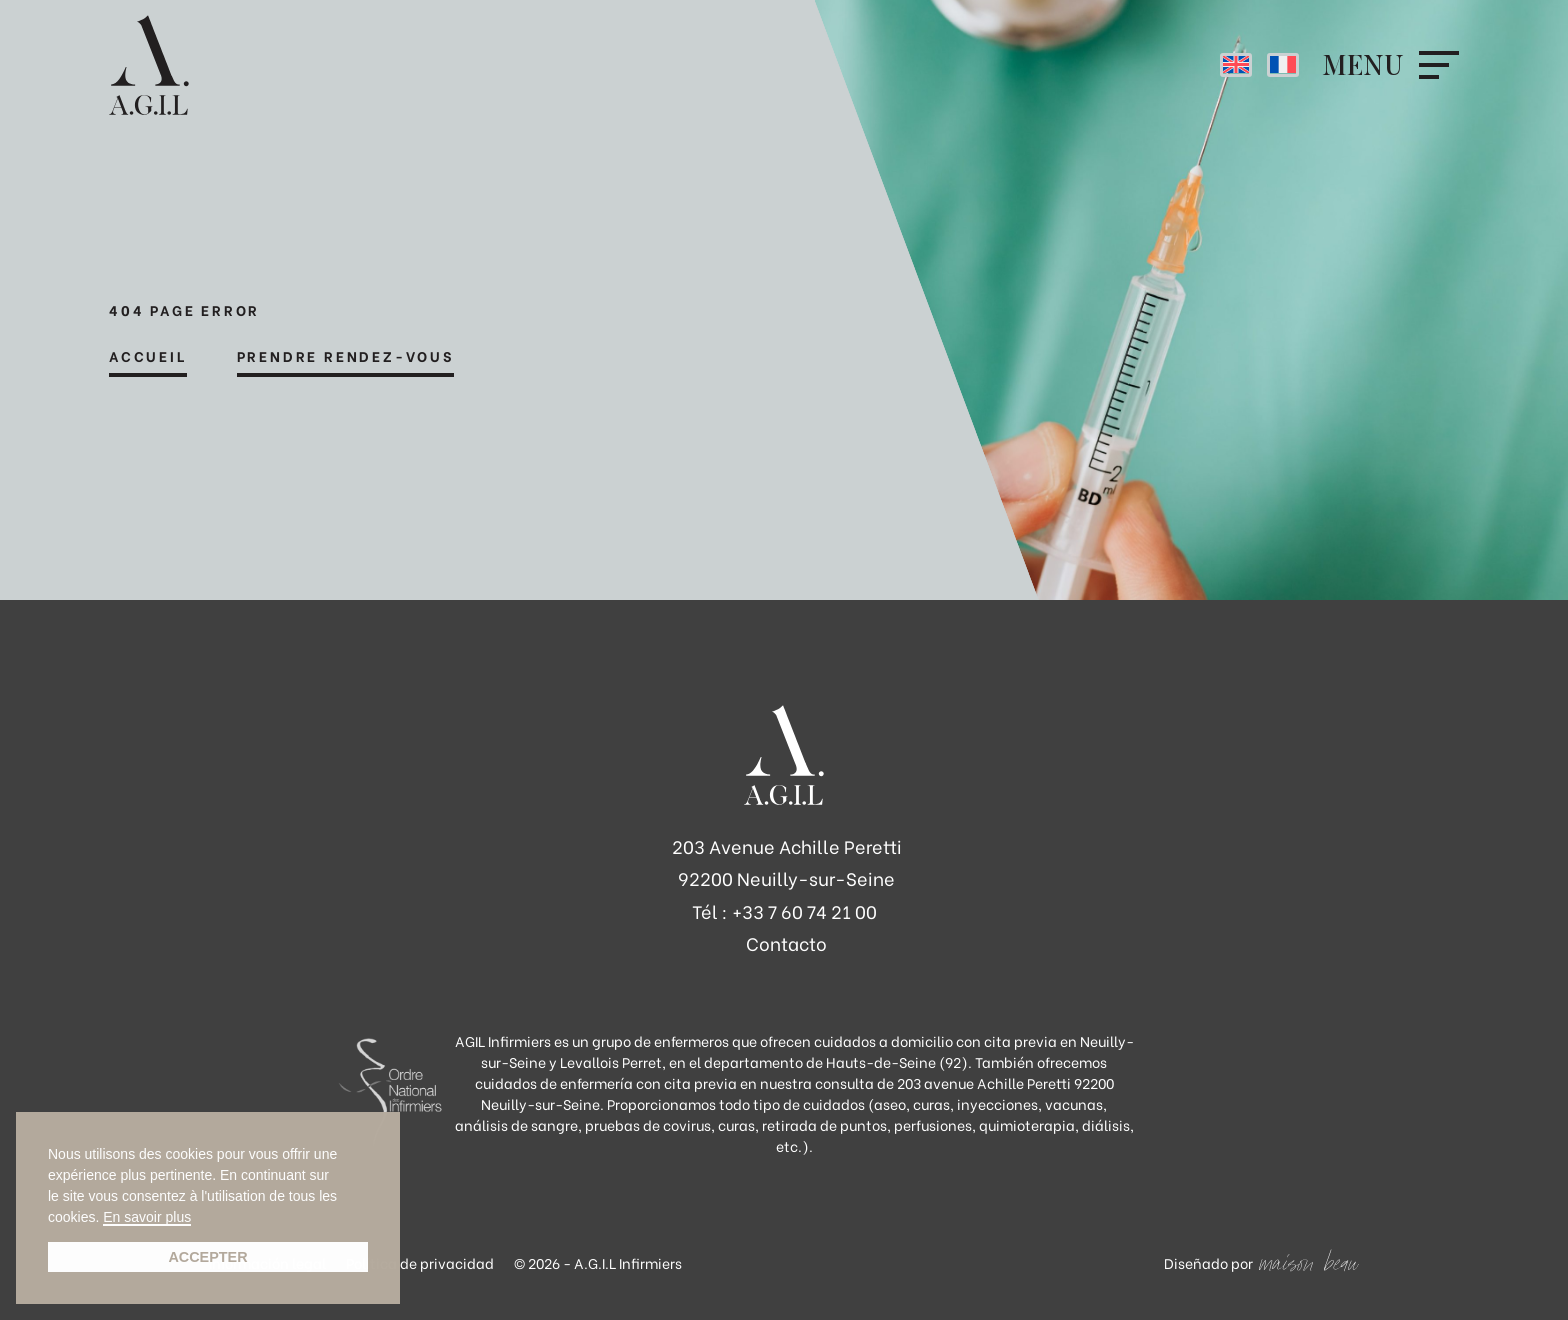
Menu (1363, 65)
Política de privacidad (420, 1263)
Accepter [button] (207, 1257)
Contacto (786, 942)
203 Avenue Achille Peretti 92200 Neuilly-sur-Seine (787, 861)
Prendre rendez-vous (345, 357)
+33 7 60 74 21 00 (804, 910)
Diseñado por (1208, 1263)
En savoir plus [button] (147, 1217)
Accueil (148, 357)
